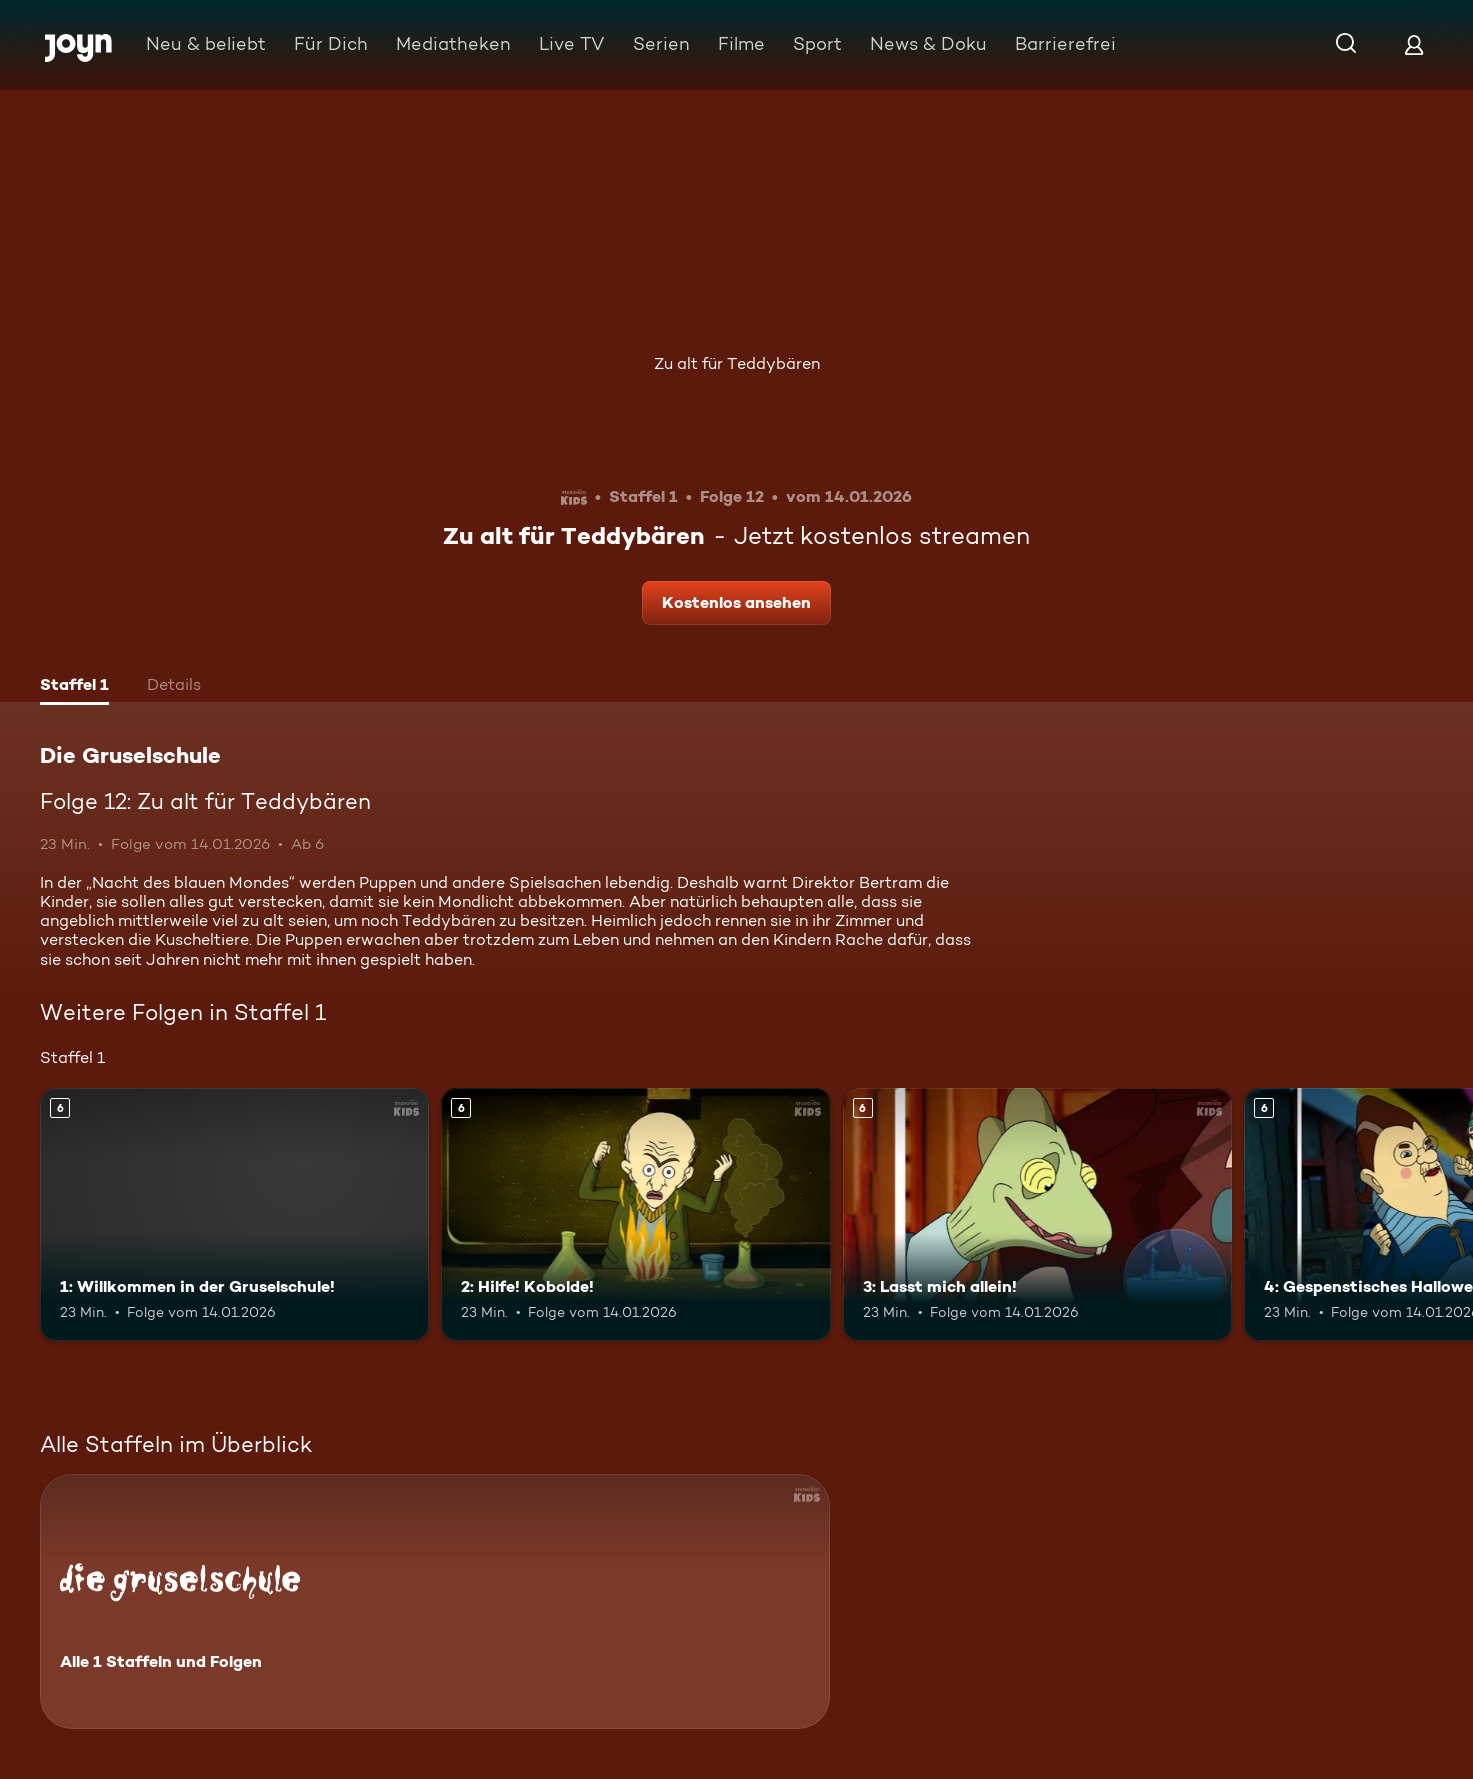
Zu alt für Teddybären (737, 363)
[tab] (74, 687)
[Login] (1414, 44)
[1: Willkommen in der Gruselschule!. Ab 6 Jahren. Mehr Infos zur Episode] (234, 1214)
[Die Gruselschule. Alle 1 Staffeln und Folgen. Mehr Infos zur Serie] (435, 1601)
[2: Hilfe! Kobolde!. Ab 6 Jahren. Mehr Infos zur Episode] (635, 1214)
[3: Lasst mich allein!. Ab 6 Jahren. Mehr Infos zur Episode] (1037, 1214)
